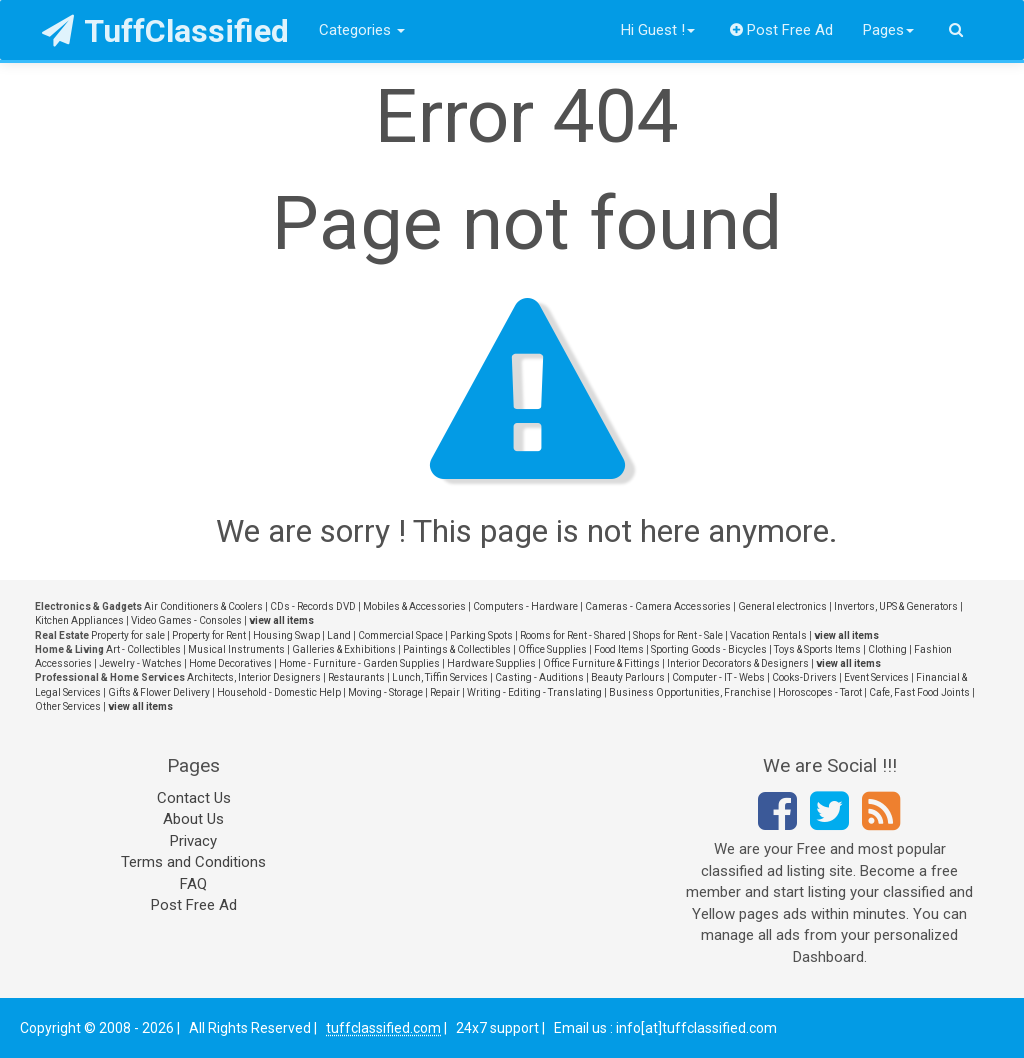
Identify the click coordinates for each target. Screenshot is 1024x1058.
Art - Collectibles (143, 649)
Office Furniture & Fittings (601, 663)
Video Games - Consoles (186, 620)
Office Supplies (552, 649)
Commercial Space (400, 635)
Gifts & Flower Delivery (159, 692)
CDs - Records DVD (313, 606)
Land (339, 635)
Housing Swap (286, 635)
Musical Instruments (236, 649)
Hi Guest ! (658, 30)
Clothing (887, 649)
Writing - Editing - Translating (534, 692)
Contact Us (194, 798)
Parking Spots (481, 635)
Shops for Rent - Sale (678, 635)
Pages (888, 30)
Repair (445, 692)
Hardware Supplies (491, 663)
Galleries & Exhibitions (344, 649)
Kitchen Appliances (79, 620)
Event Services (876, 677)
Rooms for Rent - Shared (573, 635)
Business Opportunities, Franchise (690, 692)
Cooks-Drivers (804, 677)
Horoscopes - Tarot (820, 692)
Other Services (68, 706)
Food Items (619, 649)
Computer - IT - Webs (718, 677)
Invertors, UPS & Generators (896, 606)
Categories (362, 30)
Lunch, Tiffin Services (440, 677)
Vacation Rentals (768, 635)
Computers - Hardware (525, 606)
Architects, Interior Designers (254, 677)
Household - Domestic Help (279, 692)
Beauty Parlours (628, 677)
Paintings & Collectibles (457, 649)
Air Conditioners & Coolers (203, 606)
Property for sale (128, 635)
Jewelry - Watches (140, 663)
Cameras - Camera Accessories (658, 606)
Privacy (193, 841)
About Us (193, 819)
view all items (281, 620)
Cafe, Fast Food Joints (919, 692)
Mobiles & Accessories (414, 606)
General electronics (782, 606)
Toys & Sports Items (817, 649)
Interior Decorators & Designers (738, 663)
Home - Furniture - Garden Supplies (359, 663)
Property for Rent (209, 635)
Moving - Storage (385, 692)
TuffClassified (165, 31)
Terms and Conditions (193, 862)
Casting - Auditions (539, 677)
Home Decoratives (230, 663)
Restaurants (356, 677)
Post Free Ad (782, 30)
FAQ (193, 884)
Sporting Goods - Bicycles (709, 649)
